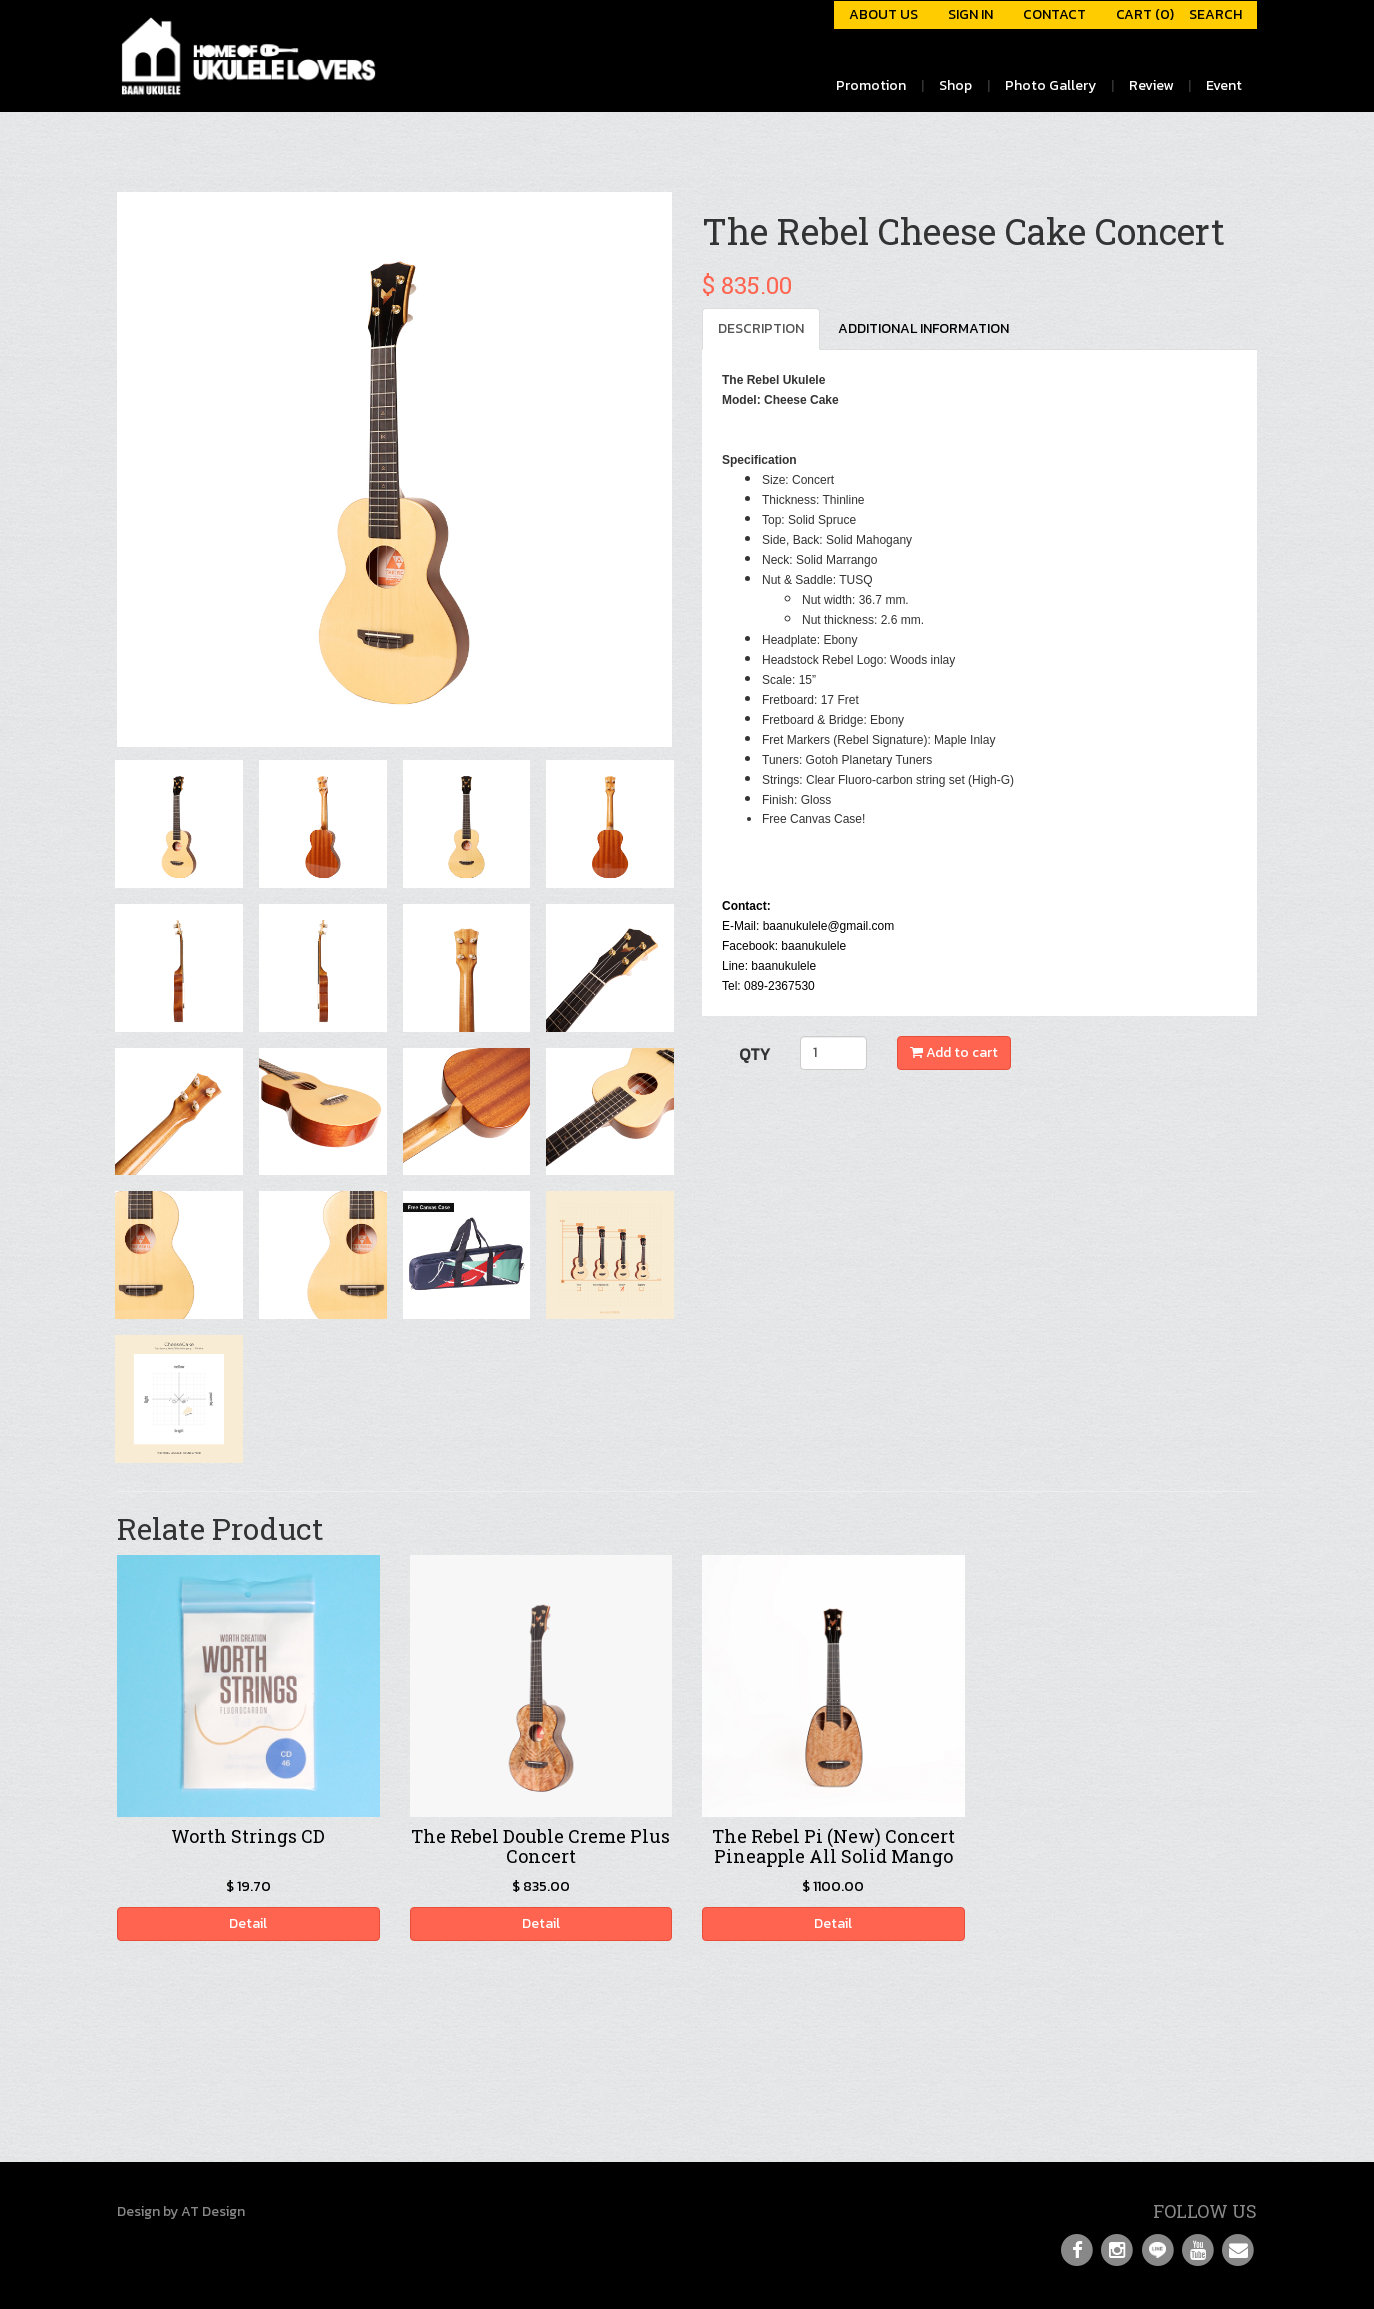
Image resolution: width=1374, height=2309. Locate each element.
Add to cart (954, 1052)
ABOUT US (883, 14)
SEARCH (1215, 14)
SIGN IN (970, 14)
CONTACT (1054, 14)
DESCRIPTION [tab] (761, 328)
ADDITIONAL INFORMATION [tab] (923, 328)
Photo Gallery (1050, 85)
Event (1224, 85)
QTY (754, 1054)
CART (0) (1145, 14)
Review (1151, 85)
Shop (955, 85)
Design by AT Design (181, 2211)
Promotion (871, 85)
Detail (248, 1923)
